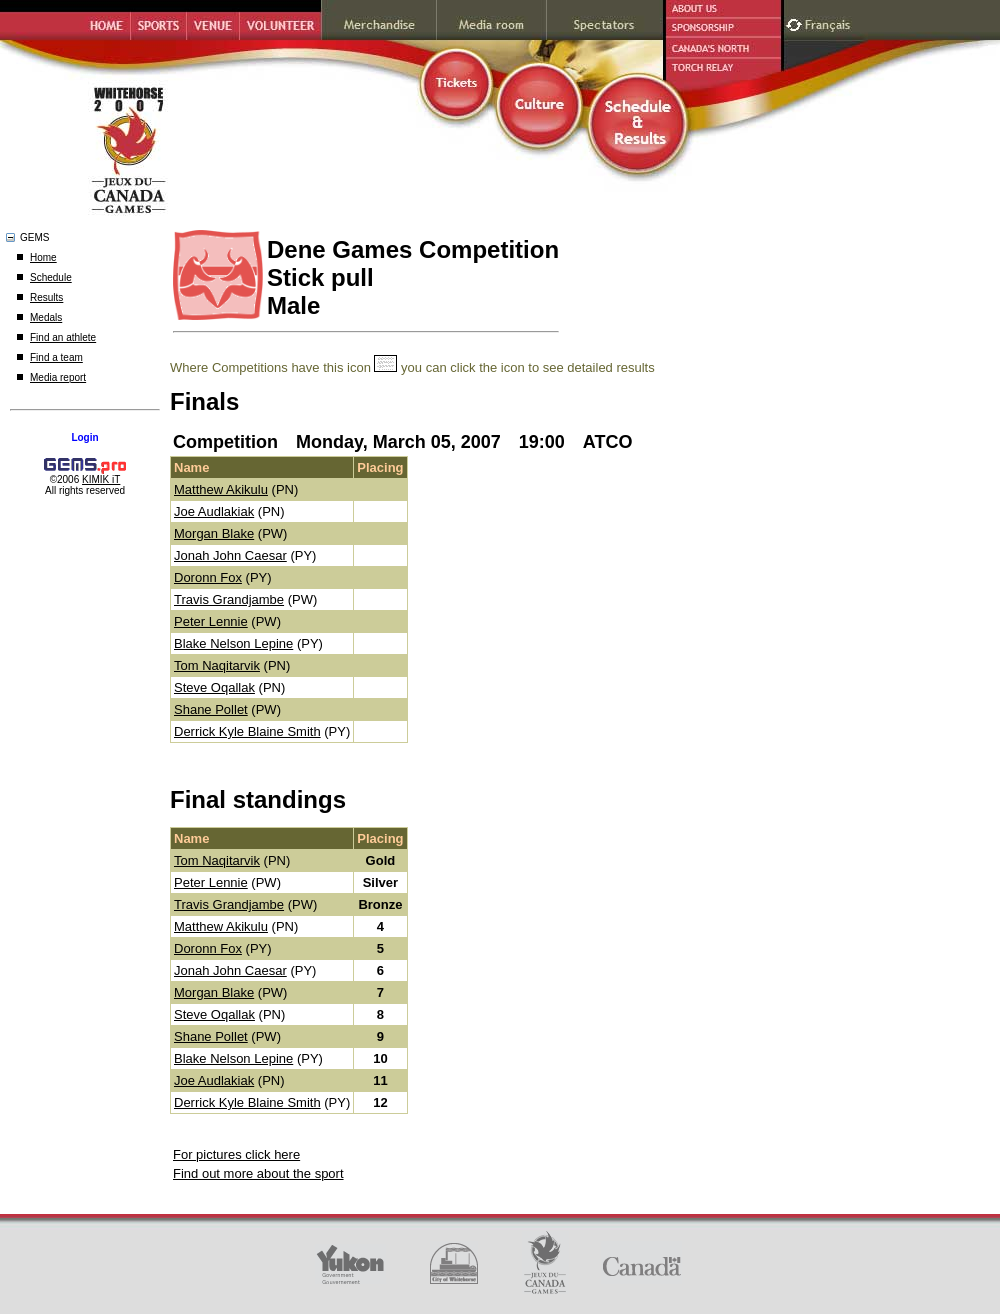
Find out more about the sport (258, 1173)
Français (830, 22)
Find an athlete (63, 337)
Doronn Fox (208, 577)
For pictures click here (236, 1154)
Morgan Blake (214, 533)
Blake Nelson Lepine (233, 643)
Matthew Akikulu (221, 489)
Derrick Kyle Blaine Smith (247, 731)
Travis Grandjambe (229, 599)
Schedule (51, 277)
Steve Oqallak (214, 687)
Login (84, 437)
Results (46, 297)
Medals (46, 317)
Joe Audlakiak (214, 511)
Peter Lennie (211, 621)
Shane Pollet (211, 709)
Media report (58, 377)
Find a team (56, 357)
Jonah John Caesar (230, 555)
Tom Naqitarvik (217, 665)
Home (43, 257)
